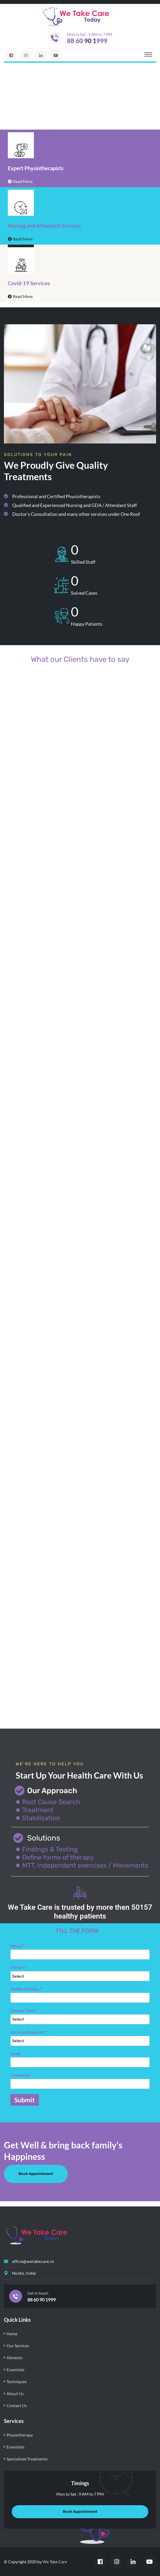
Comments (20, 2074)
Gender (18, 1967)
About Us (15, 2393)
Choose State (24, 2010)
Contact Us (17, 2405)
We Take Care (54, 2561)
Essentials (15, 2369)
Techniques (17, 2381)
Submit (24, 2100)
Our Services (18, 2345)
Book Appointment (36, 2174)
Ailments (15, 2357)
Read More (20, 181)
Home (12, 2333)
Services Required (28, 2031)
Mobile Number (26, 1988)
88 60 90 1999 (87, 40)
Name (17, 1945)
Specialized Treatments (27, 2458)
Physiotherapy (20, 2434)
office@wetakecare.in (33, 2261)
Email (15, 2053)
